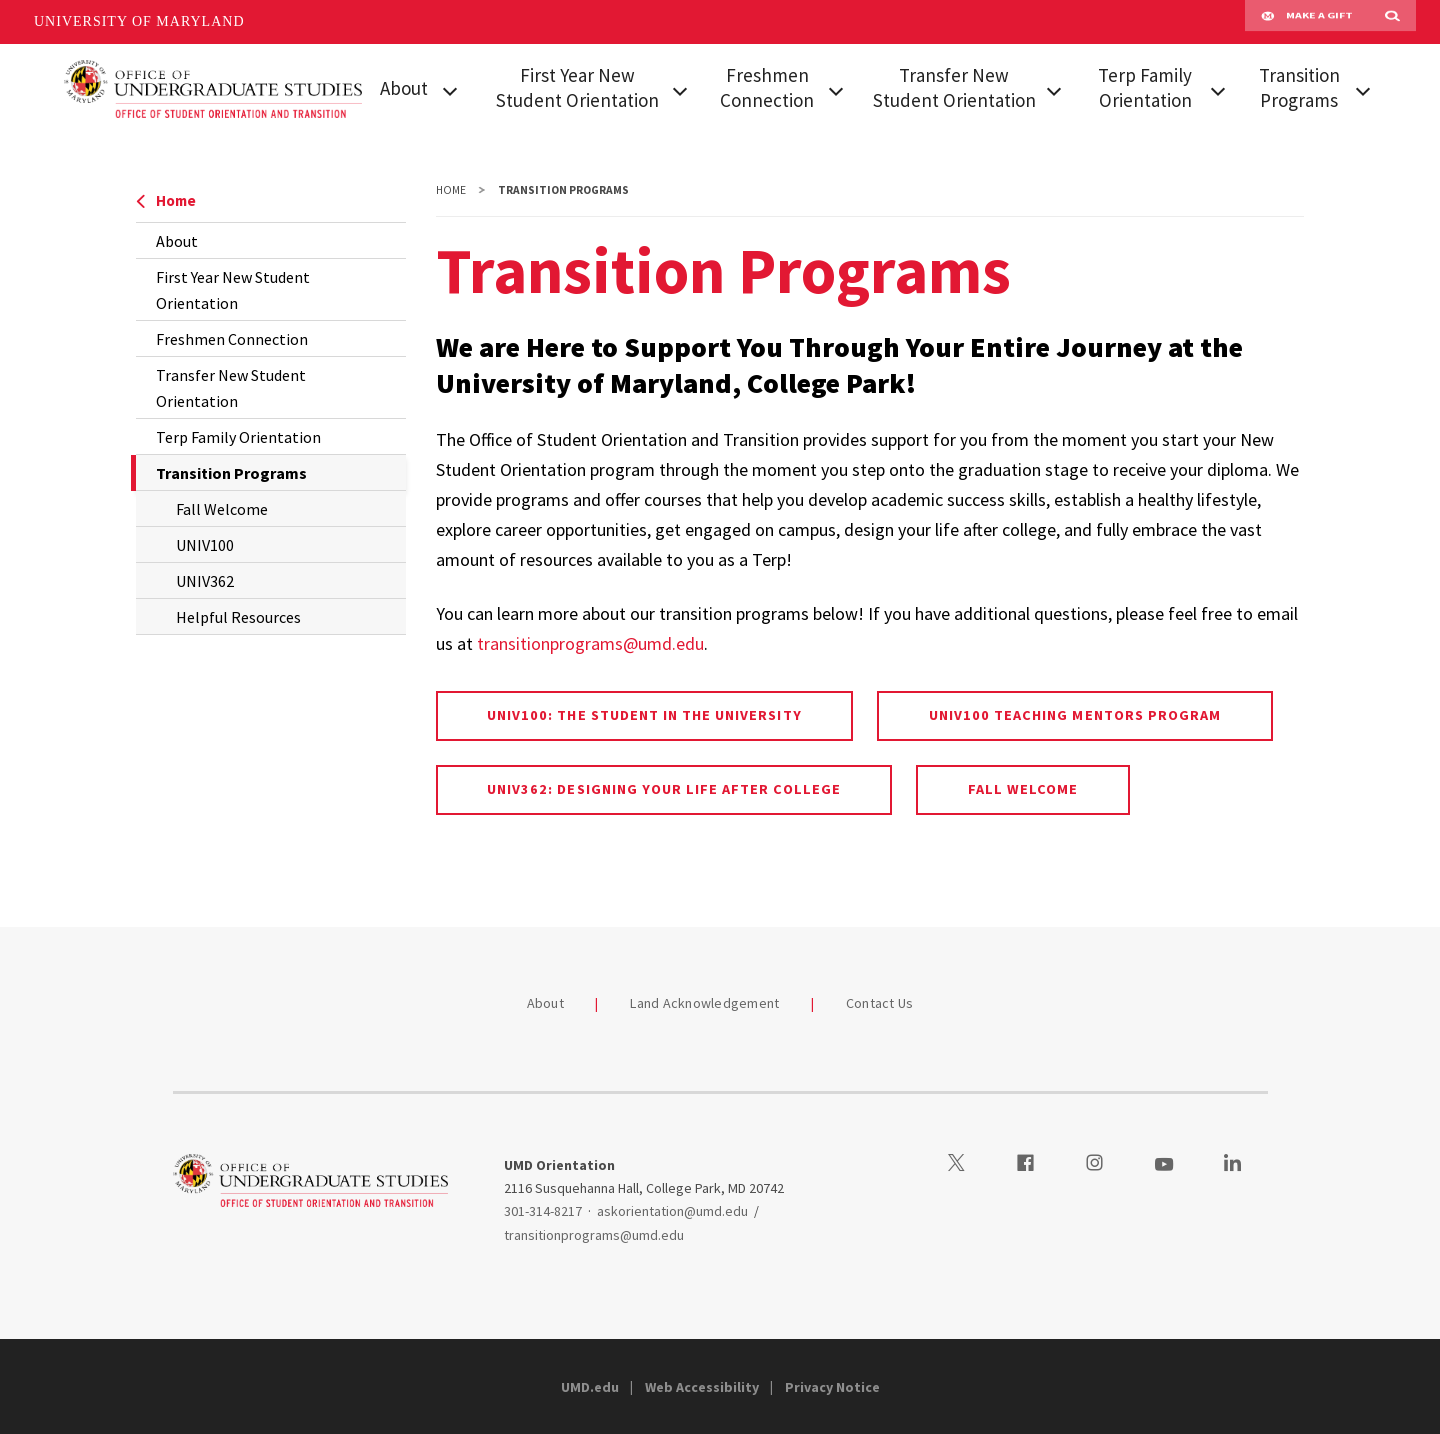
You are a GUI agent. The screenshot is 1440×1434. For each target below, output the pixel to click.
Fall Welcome (222, 509)
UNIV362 (205, 581)
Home (166, 200)
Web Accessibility (702, 1387)
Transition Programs (1299, 87)
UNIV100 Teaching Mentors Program (1075, 715)
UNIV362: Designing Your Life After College (664, 789)
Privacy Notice (832, 1387)
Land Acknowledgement (704, 1003)
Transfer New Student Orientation (954, 87)
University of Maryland (139, 21)
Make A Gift (1307, 22)
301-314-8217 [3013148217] (543, 1211)
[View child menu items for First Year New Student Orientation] (679, 89)
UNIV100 (205, 545)
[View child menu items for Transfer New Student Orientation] (1054, 89)
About (404, 88)
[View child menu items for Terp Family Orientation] (1217, 89)
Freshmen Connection (767, 87)
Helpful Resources (238, 617)
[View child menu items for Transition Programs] (1362, 89)
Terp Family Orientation (1145, 87)
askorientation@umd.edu (672, 1211)
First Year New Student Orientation (577, 87)
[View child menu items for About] (450, 89)
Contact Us (880, 1003)
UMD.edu (590, 1387)
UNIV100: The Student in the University (644, 715)
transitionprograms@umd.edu (590, 643)
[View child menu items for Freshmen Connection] (836, 89)
